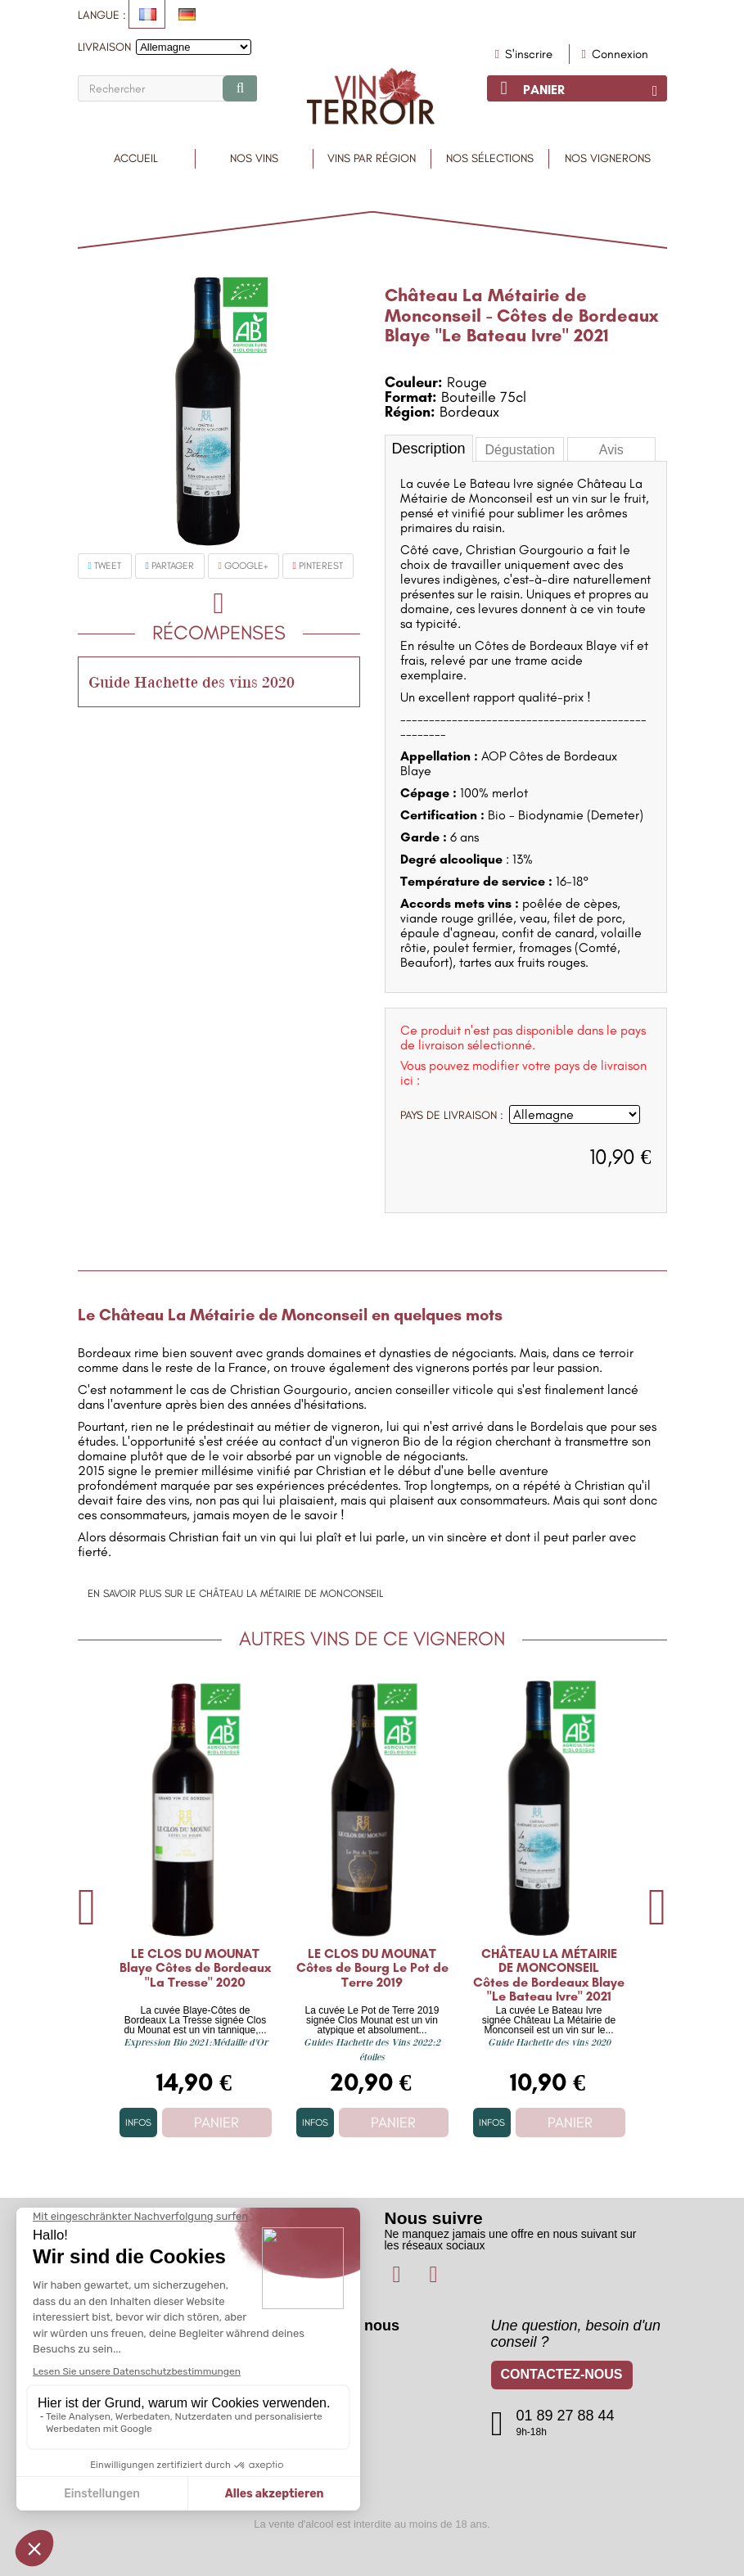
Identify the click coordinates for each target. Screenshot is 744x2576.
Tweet (104, 565)
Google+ (243, 565)
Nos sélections (490, 158)
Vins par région (371, 158)
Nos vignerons (608, 158)
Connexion (615, 54)
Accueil (136, 158)
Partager (170, 565)
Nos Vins (254, 158)
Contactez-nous (562, 2377)
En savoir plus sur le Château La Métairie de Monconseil (235, 1593)
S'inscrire (527, 54)
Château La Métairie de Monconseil (486, 305)
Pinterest (318, 565)
